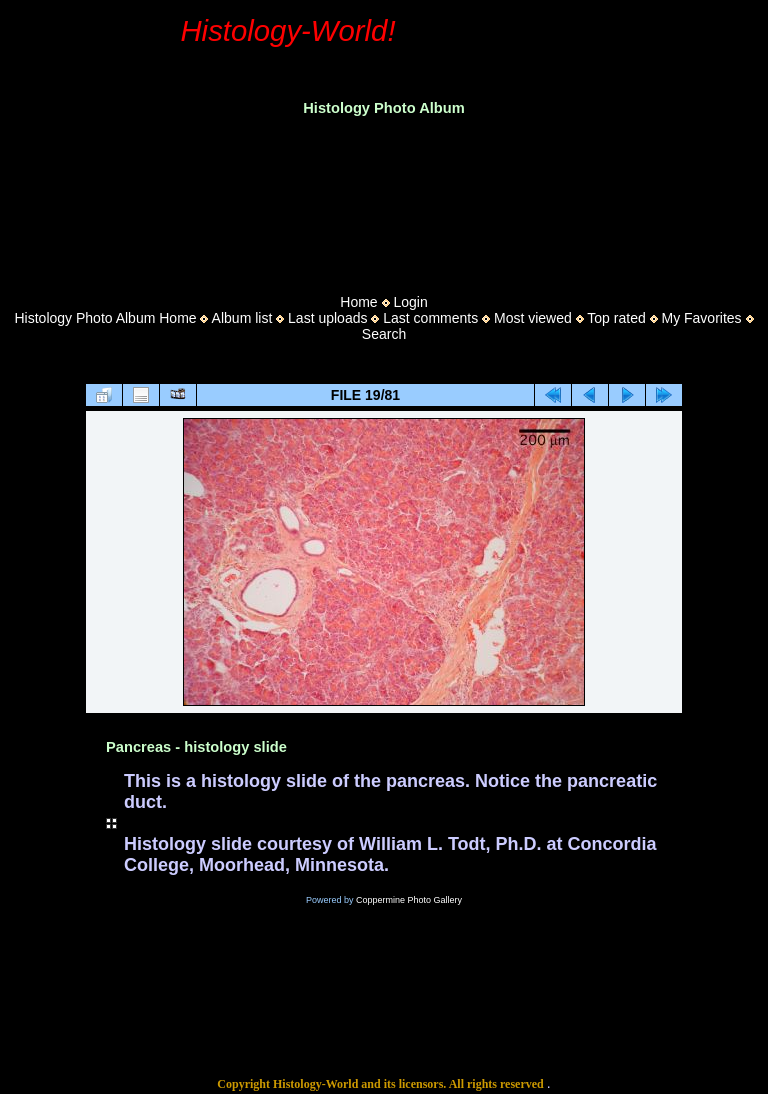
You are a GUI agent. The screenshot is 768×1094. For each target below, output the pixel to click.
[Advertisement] (384, 199)
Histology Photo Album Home (106, 318)
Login (410, 302)
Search (384, 334)
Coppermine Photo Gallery (409, 900)
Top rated (616, 318)
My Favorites (701, 318)
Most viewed (533, 318)
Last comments (430, 318)
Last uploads (327, 318)
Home (358, 302)
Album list (242, 318)
